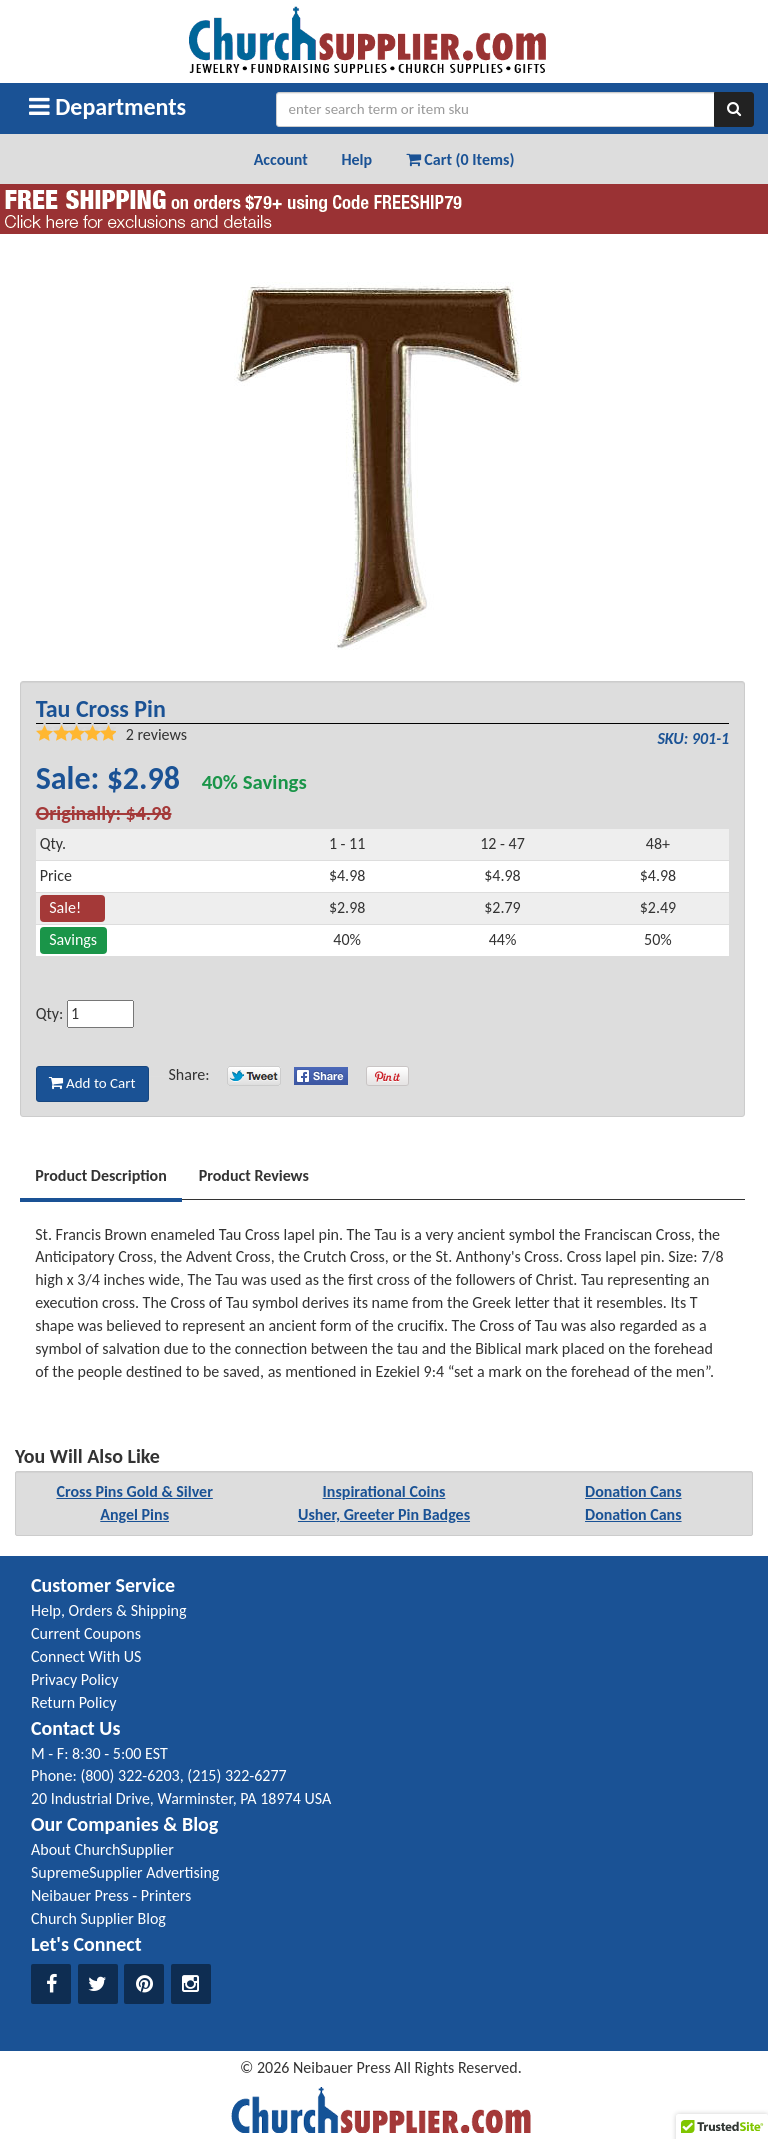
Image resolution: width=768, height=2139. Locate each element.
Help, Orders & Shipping (109, 1610)
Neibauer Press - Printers (111, 1895)
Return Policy (73, 1702)
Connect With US (86, 1656)
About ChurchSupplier (102, 1849)
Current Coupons (86, 1633)
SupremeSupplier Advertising (125, 1872)
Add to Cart (92, 1083)
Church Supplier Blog (98, 1918)
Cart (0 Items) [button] (460, 159)
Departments (107, 106)
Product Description (101, 1175)
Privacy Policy (75, 1679)
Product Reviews (254, 1175)
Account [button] (281, 159)
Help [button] (356, 159)
